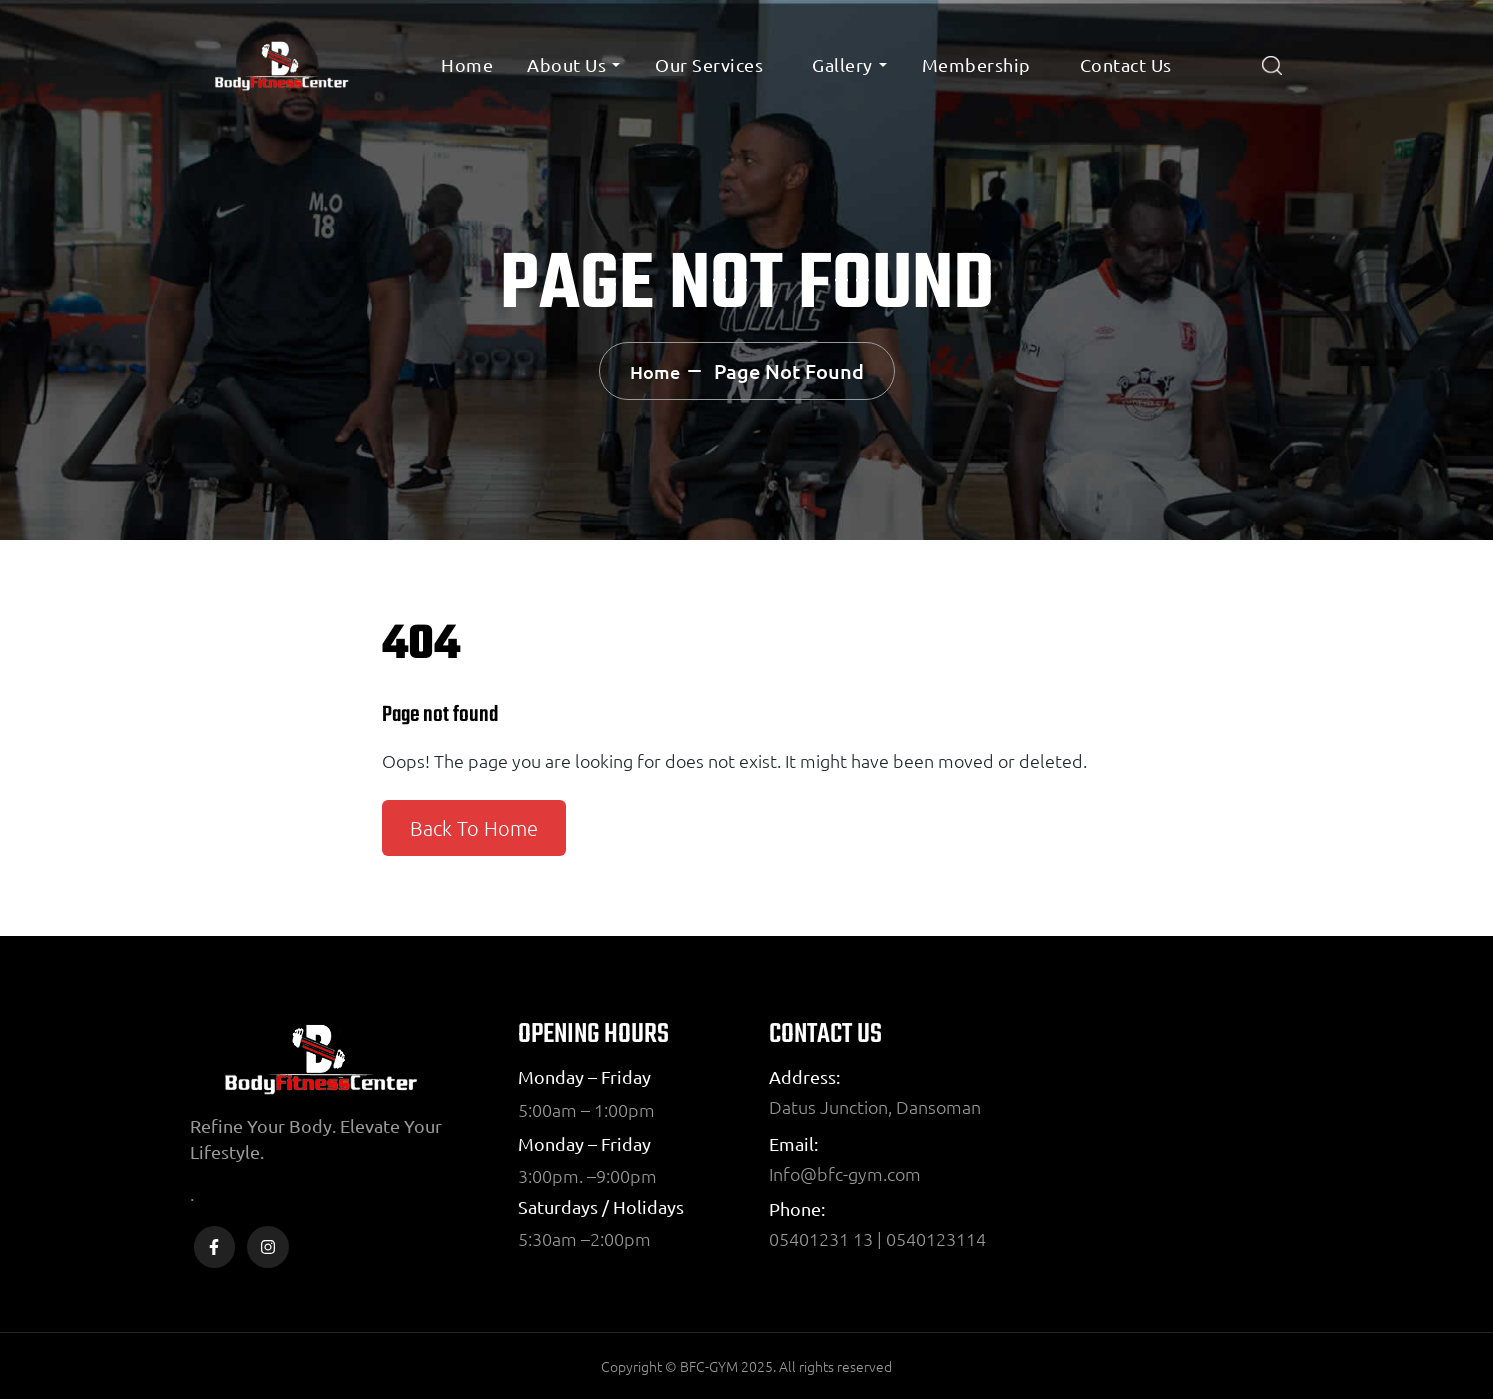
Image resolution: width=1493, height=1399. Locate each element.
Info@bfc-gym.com (845, 1173)
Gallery (842, 64)
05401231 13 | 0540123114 (877, 1238)
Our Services (709, 64)
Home (467, 64)
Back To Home (474, 828)
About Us (566, 64)
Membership (976, 64)
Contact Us (1126, 64)
